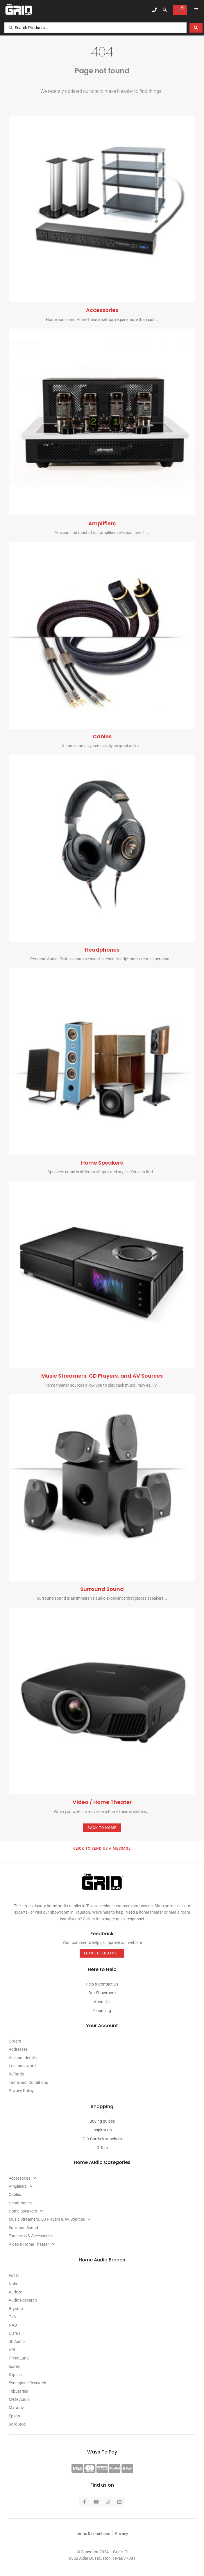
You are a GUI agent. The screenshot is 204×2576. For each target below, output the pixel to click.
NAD (13, 2325)
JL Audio (17, 2341)
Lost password (22, 2066)
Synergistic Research (27, 2382)
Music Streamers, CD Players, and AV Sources (102, 1375)
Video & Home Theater (33, 2244)
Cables (102, 736)
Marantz (16, 2407)
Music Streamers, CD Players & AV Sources (51, 2219)
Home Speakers (102, 1162)
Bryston (16, 2308)
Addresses (18, 2049)
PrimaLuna (19, 2358)
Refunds (16, 2074)
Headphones (102, 949)
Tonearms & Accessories (31, 2235)
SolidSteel (17, 2424)
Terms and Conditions (28, 2082)
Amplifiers (102, 523)
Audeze (15, 2292)
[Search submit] (196, 28)
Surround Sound (102, 1589)
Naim (13, 2284)
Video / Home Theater (102, 1802)
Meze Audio (19, 2399)
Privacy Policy (21, 2090)
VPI (12, 2350)
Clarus (14, 2333)
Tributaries (18, 2391)
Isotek (14, 2366)
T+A (12, 2316)
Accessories (102, 310)
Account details (23, 2057)
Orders (15, 2041)
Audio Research (23, 2300)
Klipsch (15, 2374)
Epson (14, 2416)
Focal (14, 2275)
